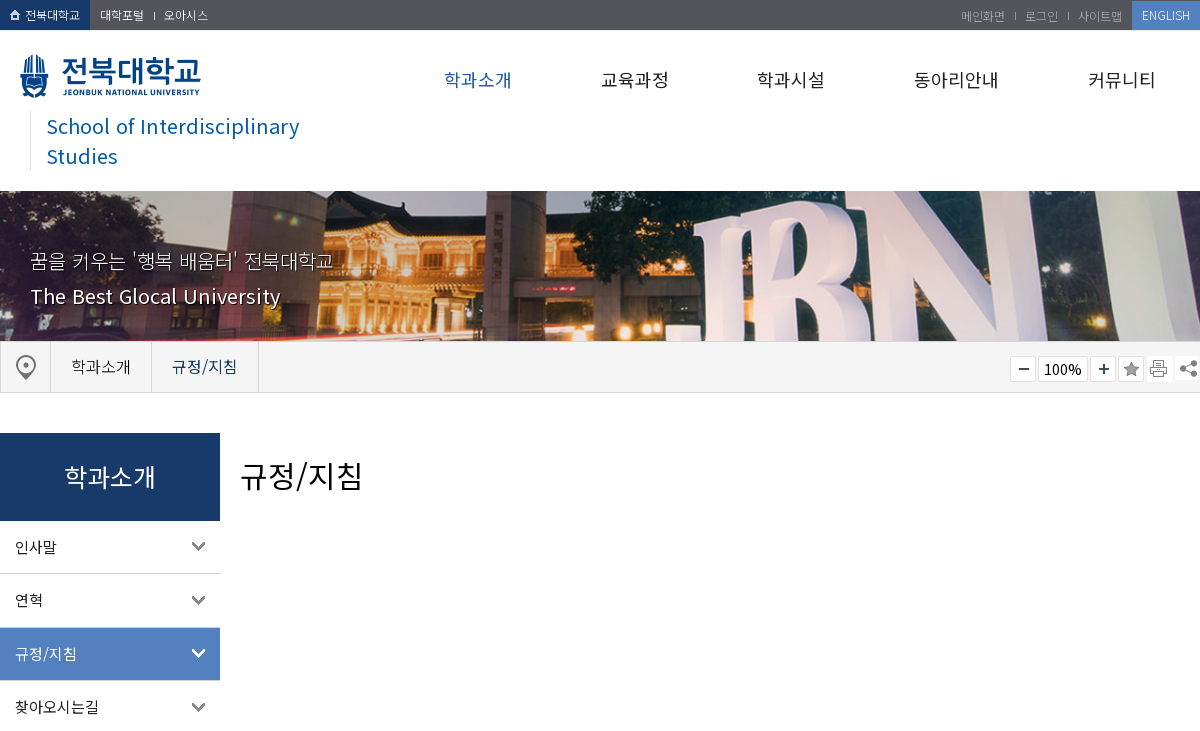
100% (1063, 369)
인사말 (36, 546)
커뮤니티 (1122, 79)
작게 (1023, 369)
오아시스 (186, 14)
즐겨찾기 (1131, 369)
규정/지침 (46, 653)
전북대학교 (45, 14)
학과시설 (791, 79)
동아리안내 (956, 79)
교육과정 (635, 79)
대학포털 (122, 14)
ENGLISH (1166, 14)
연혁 (29, 599)
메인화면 (983, 15)
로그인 (1041, 15)
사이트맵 (1100, 15)
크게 (1103, 369)
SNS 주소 (1187, 368)
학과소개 (478, 79)
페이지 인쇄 (1160, 369)
